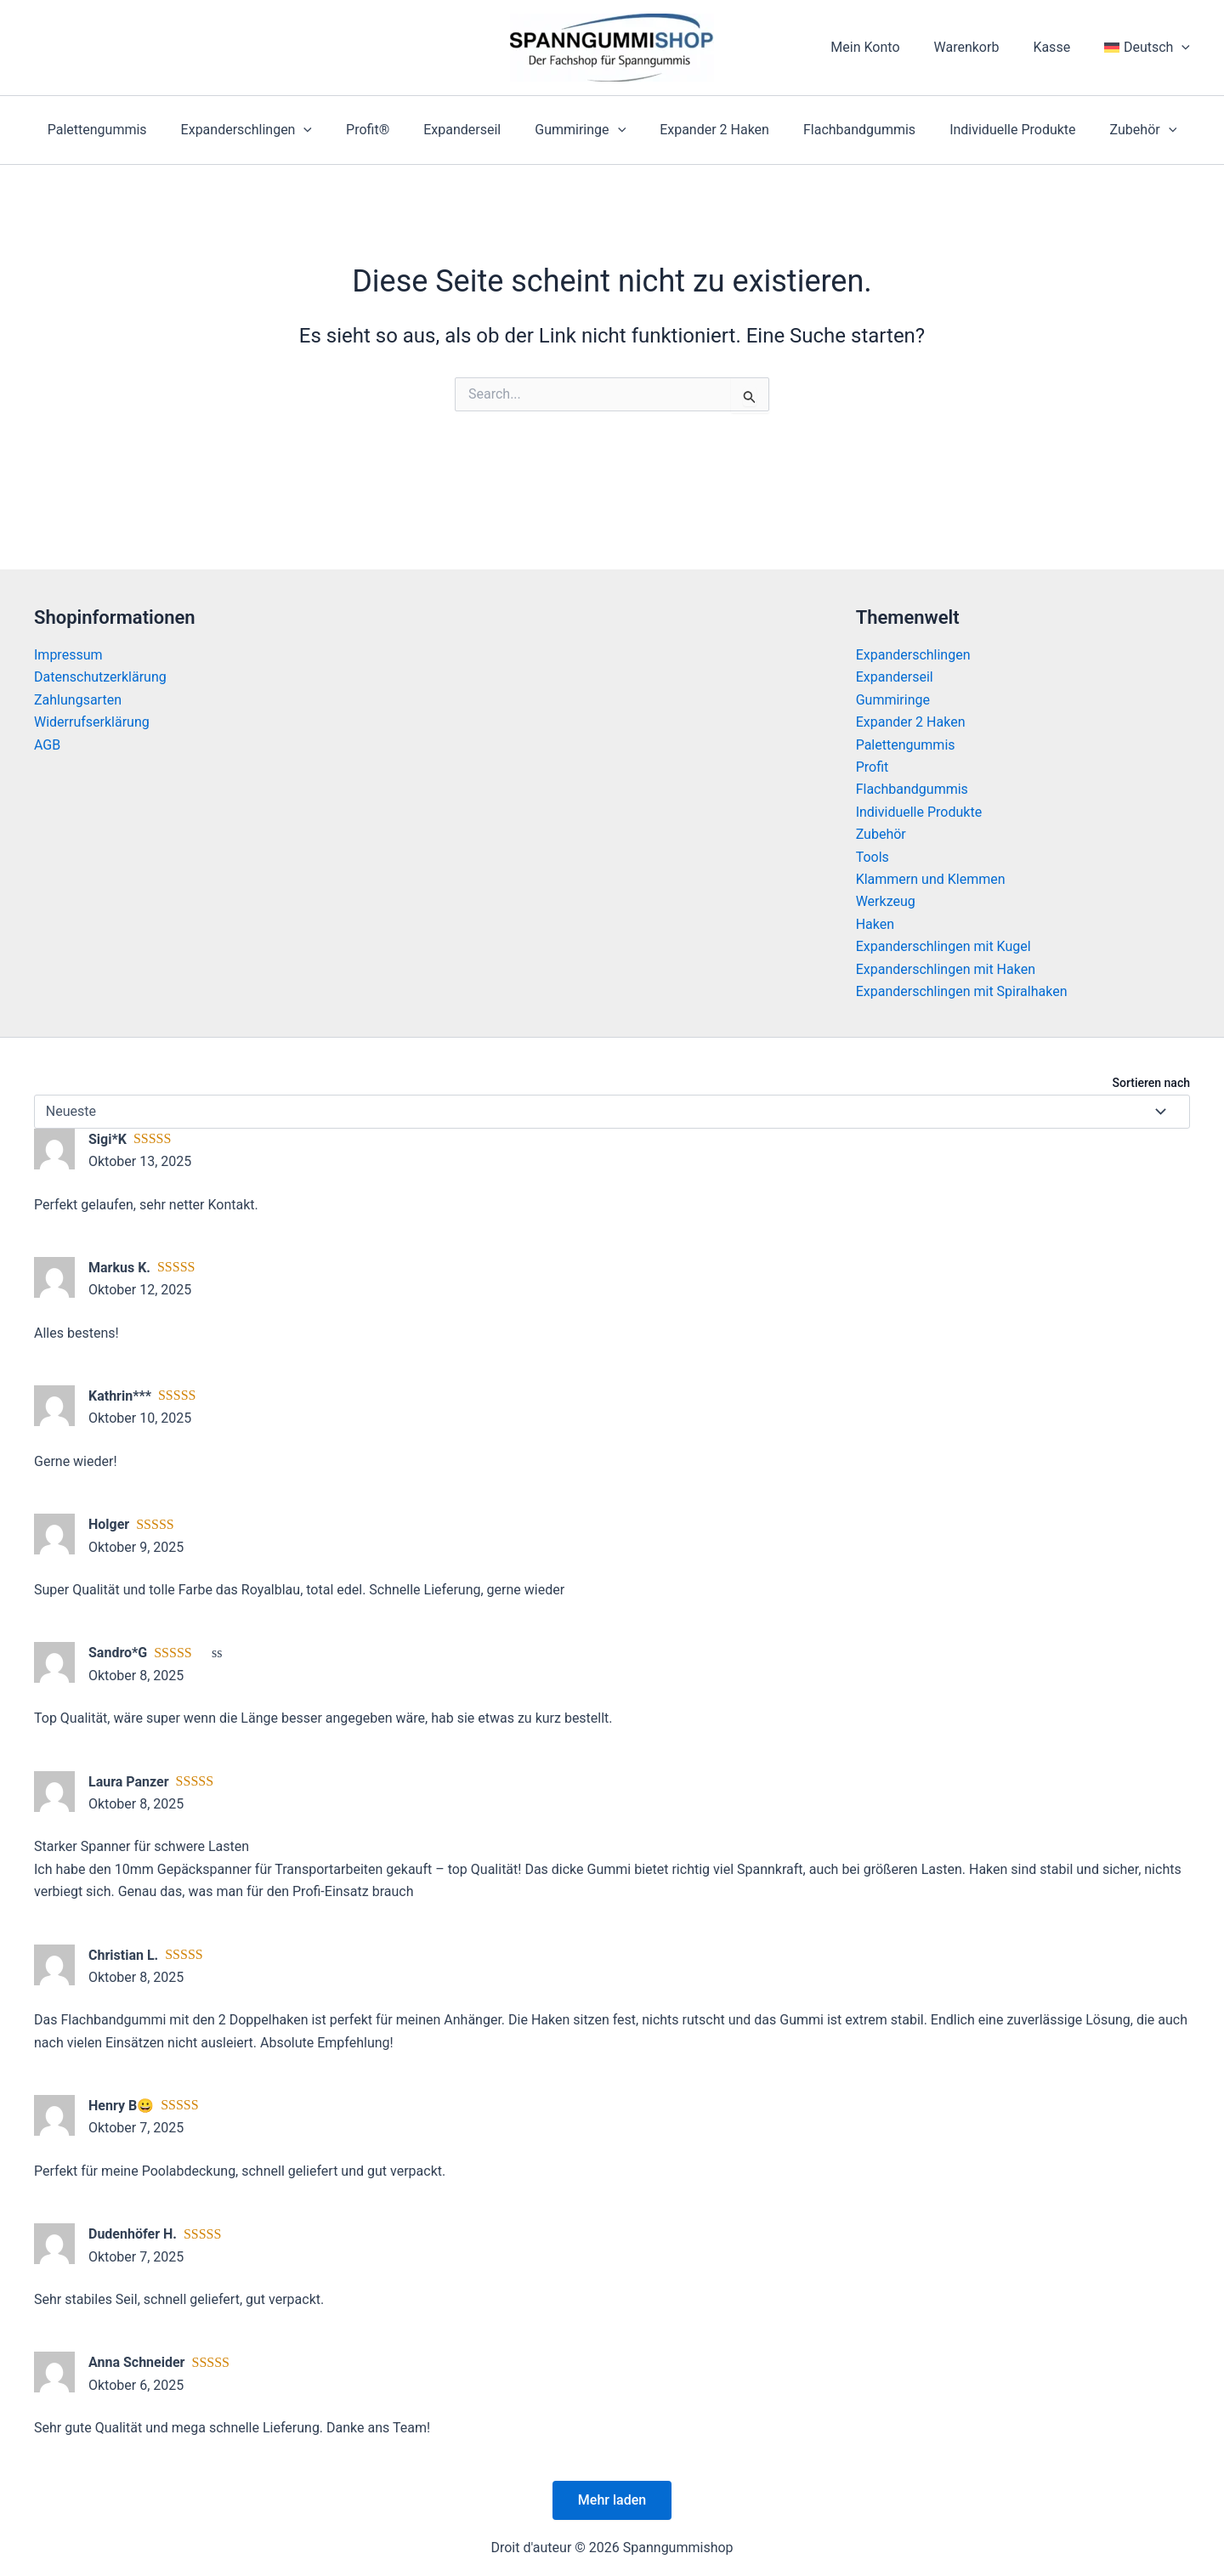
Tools (872, 857)
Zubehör (1116, 130)
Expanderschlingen (266, 130)
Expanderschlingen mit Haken (945, 969)
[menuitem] (1150, 47)
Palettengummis (124, 130)
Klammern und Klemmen (931, 879)
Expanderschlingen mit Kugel (943, 946)
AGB (47, 745)
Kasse (1061, 47)
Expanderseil (468, 130)
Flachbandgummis (846, 130)
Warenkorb (984, 47)
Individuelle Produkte (992, 130)
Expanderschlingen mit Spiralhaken (962, 991)
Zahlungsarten (78, 700)
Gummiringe (580, 130)
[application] (1184, 47)
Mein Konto (888, 47)
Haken (875, 924)
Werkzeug (885, 901)
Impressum (68, 655)
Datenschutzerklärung (100, 677)
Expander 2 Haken (707, 130)
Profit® (381, 130)
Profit (872, 767)
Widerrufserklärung (92, 722)
